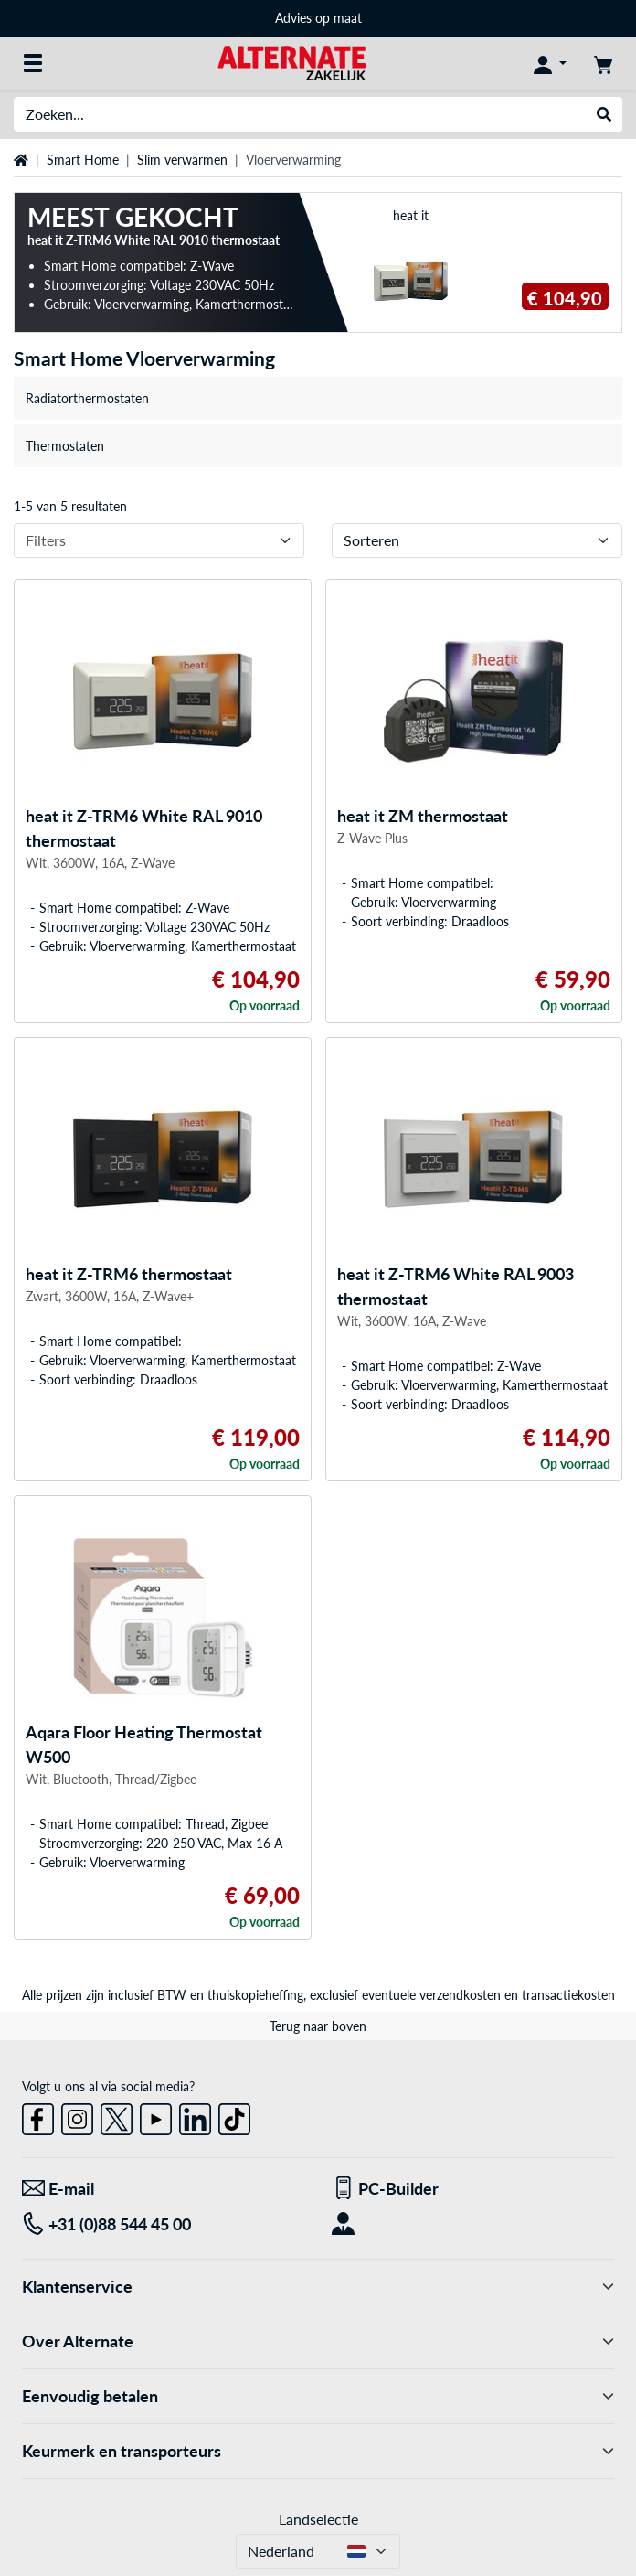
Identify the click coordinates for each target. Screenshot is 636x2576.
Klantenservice (318, 2286)
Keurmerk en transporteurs (318, 2451)
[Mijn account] (550, 63)
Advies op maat (318, 18)
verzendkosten (460, 1995)
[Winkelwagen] (603, 63)
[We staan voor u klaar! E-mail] (163, 2188)
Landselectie (318, 2519)
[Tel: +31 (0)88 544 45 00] (163, 2224)
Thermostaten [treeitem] (65, 446)
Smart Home (83, 159)
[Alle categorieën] (33, 63)
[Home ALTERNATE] (291, 61)
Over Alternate (318, 2341)
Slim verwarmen (182, 159)
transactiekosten (568, 1995)
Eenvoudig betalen (318, 2396)
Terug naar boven (318, 2026)
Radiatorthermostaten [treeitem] (87, 398)
